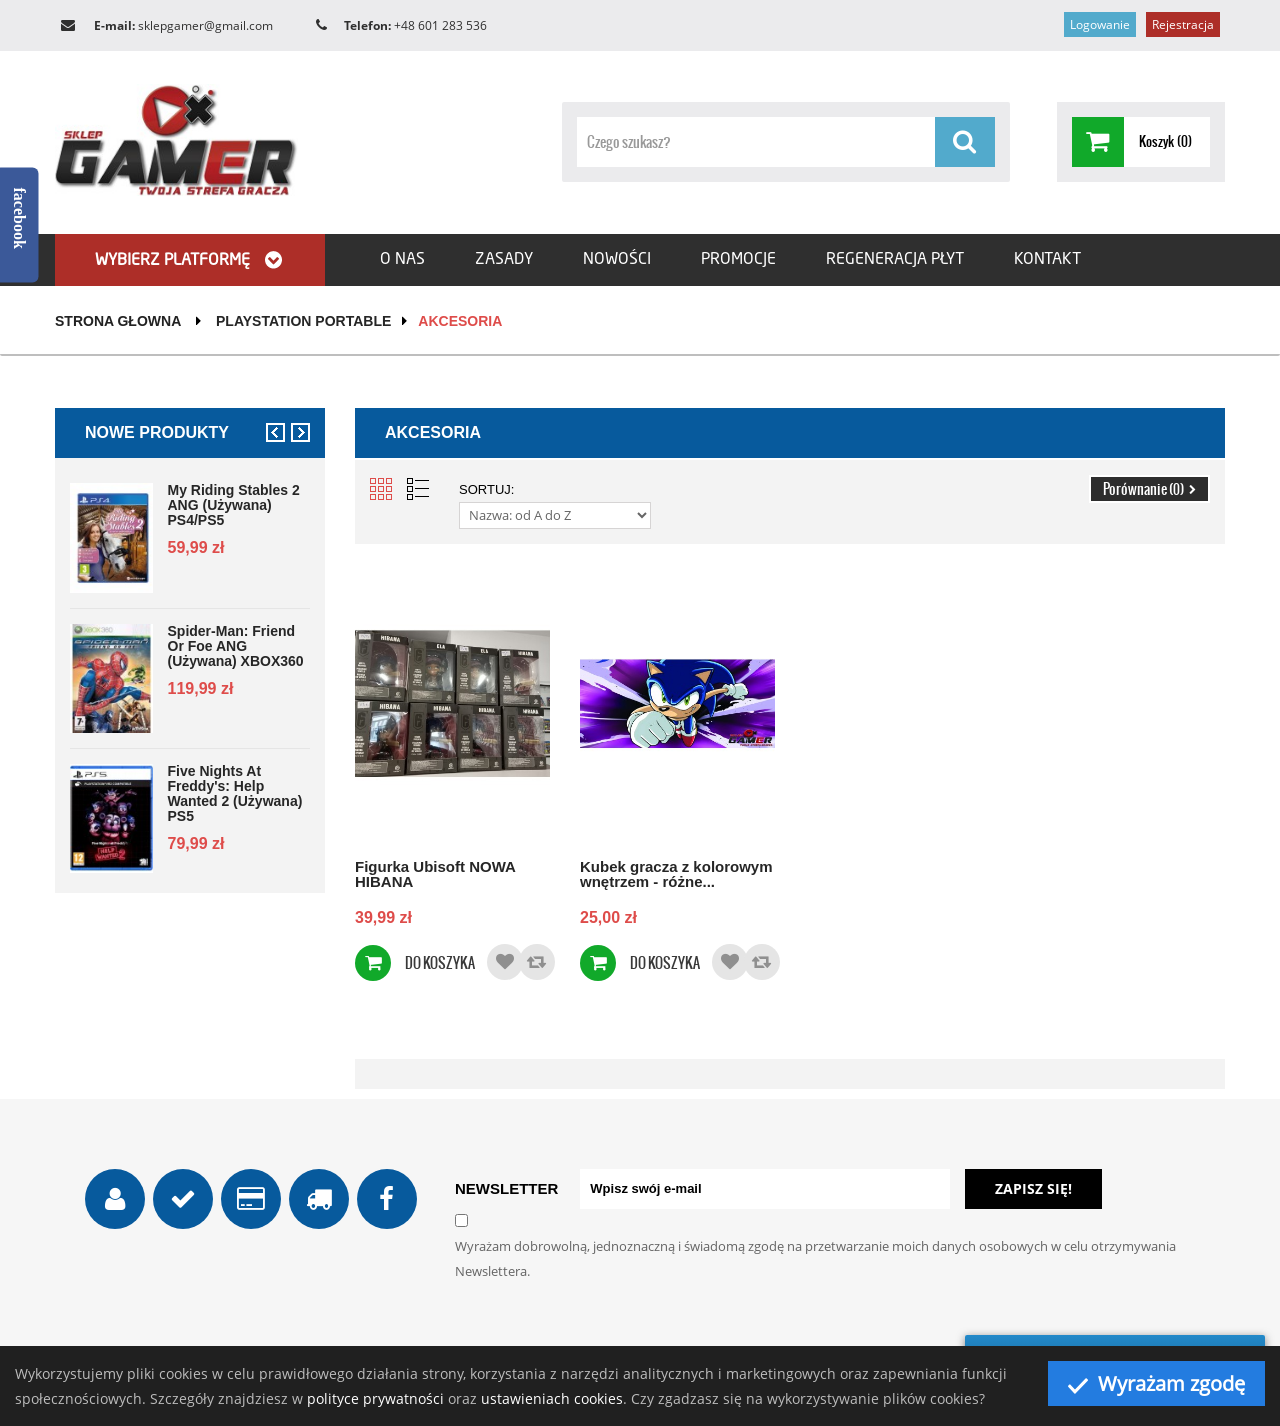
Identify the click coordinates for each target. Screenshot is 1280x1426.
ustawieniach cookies (552, 1398)
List (418, 489)
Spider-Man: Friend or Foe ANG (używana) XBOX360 (236, 646)
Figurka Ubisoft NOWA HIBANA (435, 873)
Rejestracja (1183, 24)
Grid (381, 489)
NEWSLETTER (506, 1188)
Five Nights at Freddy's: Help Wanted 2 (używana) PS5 (235, 794)
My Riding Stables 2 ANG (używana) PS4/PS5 (234, 505)
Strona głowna (118, 321)
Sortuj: (486, 489)
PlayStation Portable (303, 321)
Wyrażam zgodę (1156, 1383)
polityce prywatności (375, 1398)
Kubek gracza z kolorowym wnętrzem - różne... (676, 873)
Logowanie (1100, 24)
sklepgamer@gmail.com (205, 25)
